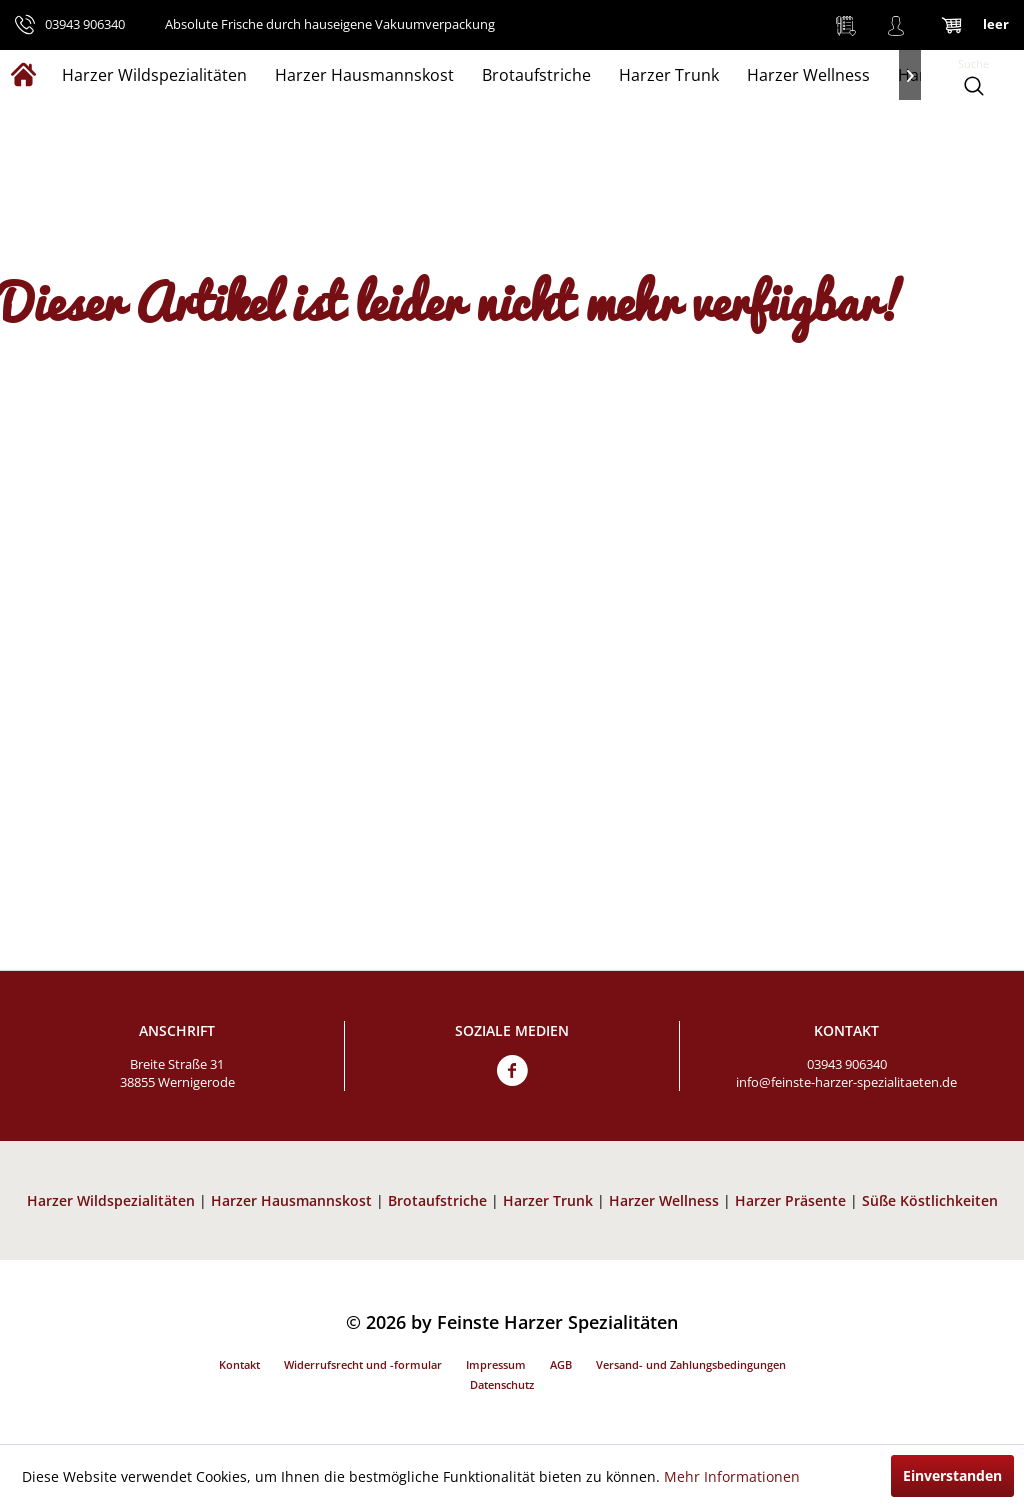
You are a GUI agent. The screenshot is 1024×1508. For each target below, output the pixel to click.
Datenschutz (502, 1384)
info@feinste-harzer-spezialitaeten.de (846, 1082)
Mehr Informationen (732, 1476)
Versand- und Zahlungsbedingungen (691, 1364)
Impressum (496, 1364)
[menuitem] (846, 25)
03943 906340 (847, 1064)
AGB (561, 1364)
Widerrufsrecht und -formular (363, 1364)
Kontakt (239, 1364)
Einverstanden (952, 1475)
